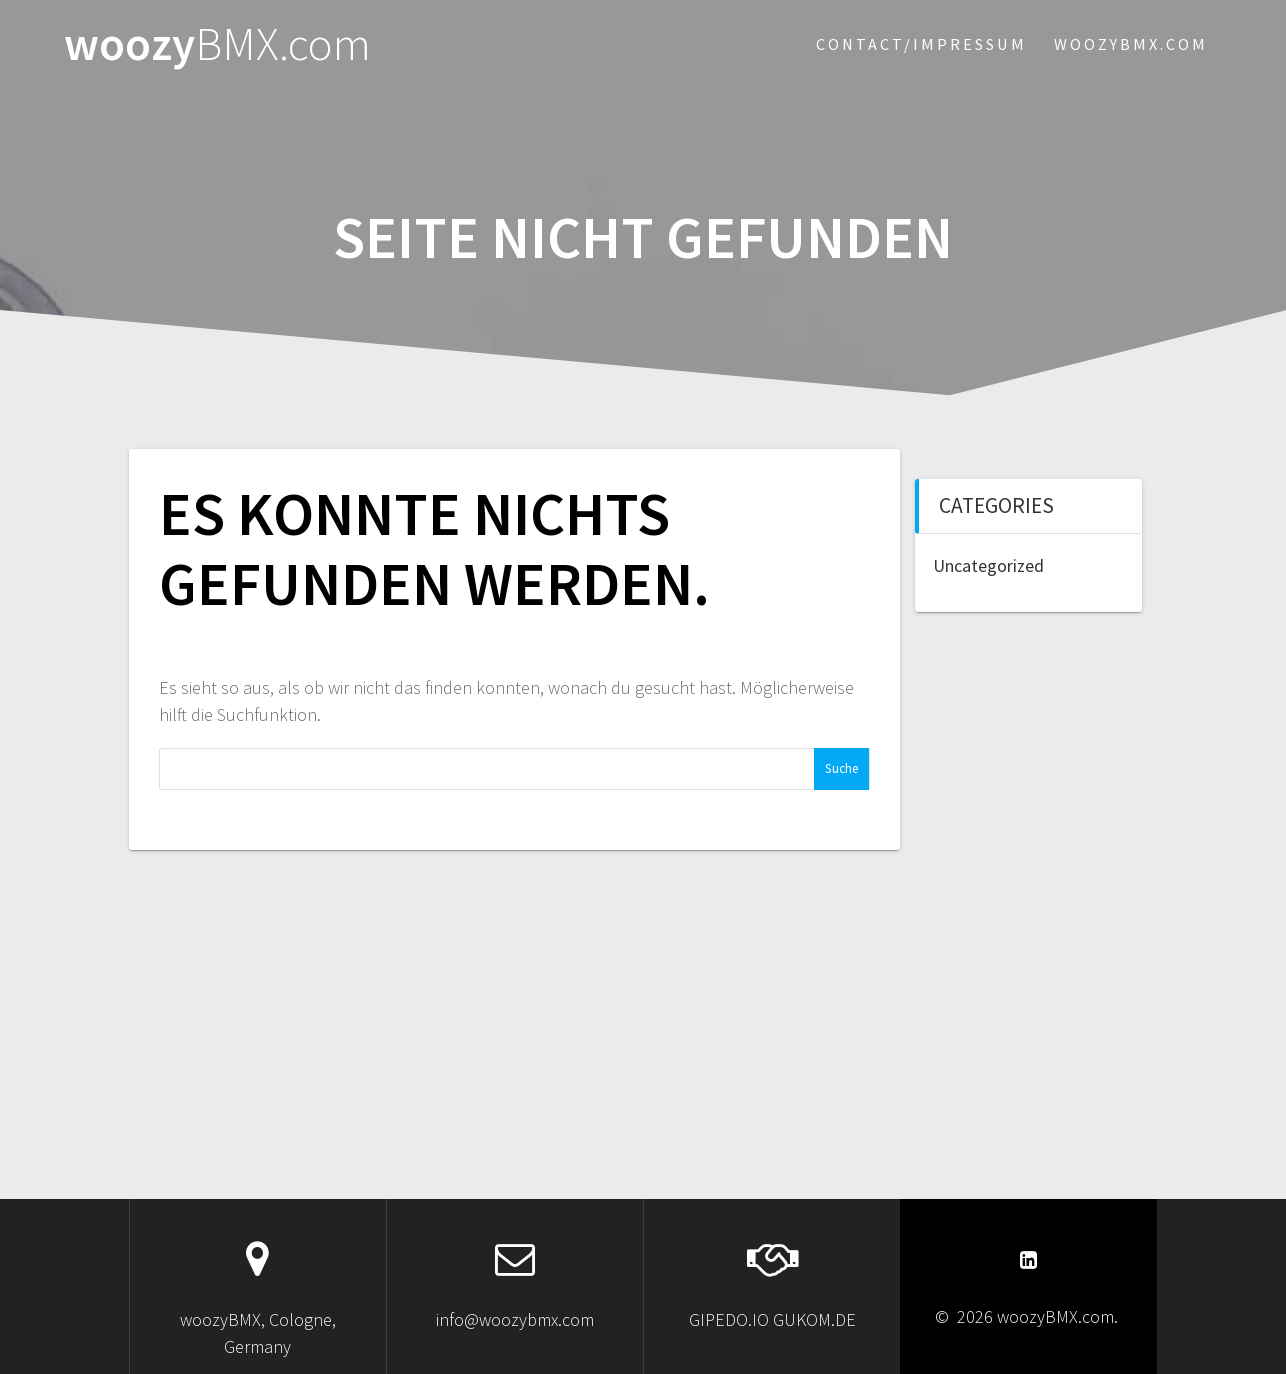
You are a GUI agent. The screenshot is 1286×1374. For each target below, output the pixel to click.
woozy (217, 44)
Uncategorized (988, 565)
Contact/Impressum (921, 44)
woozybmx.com (1131, 44)
